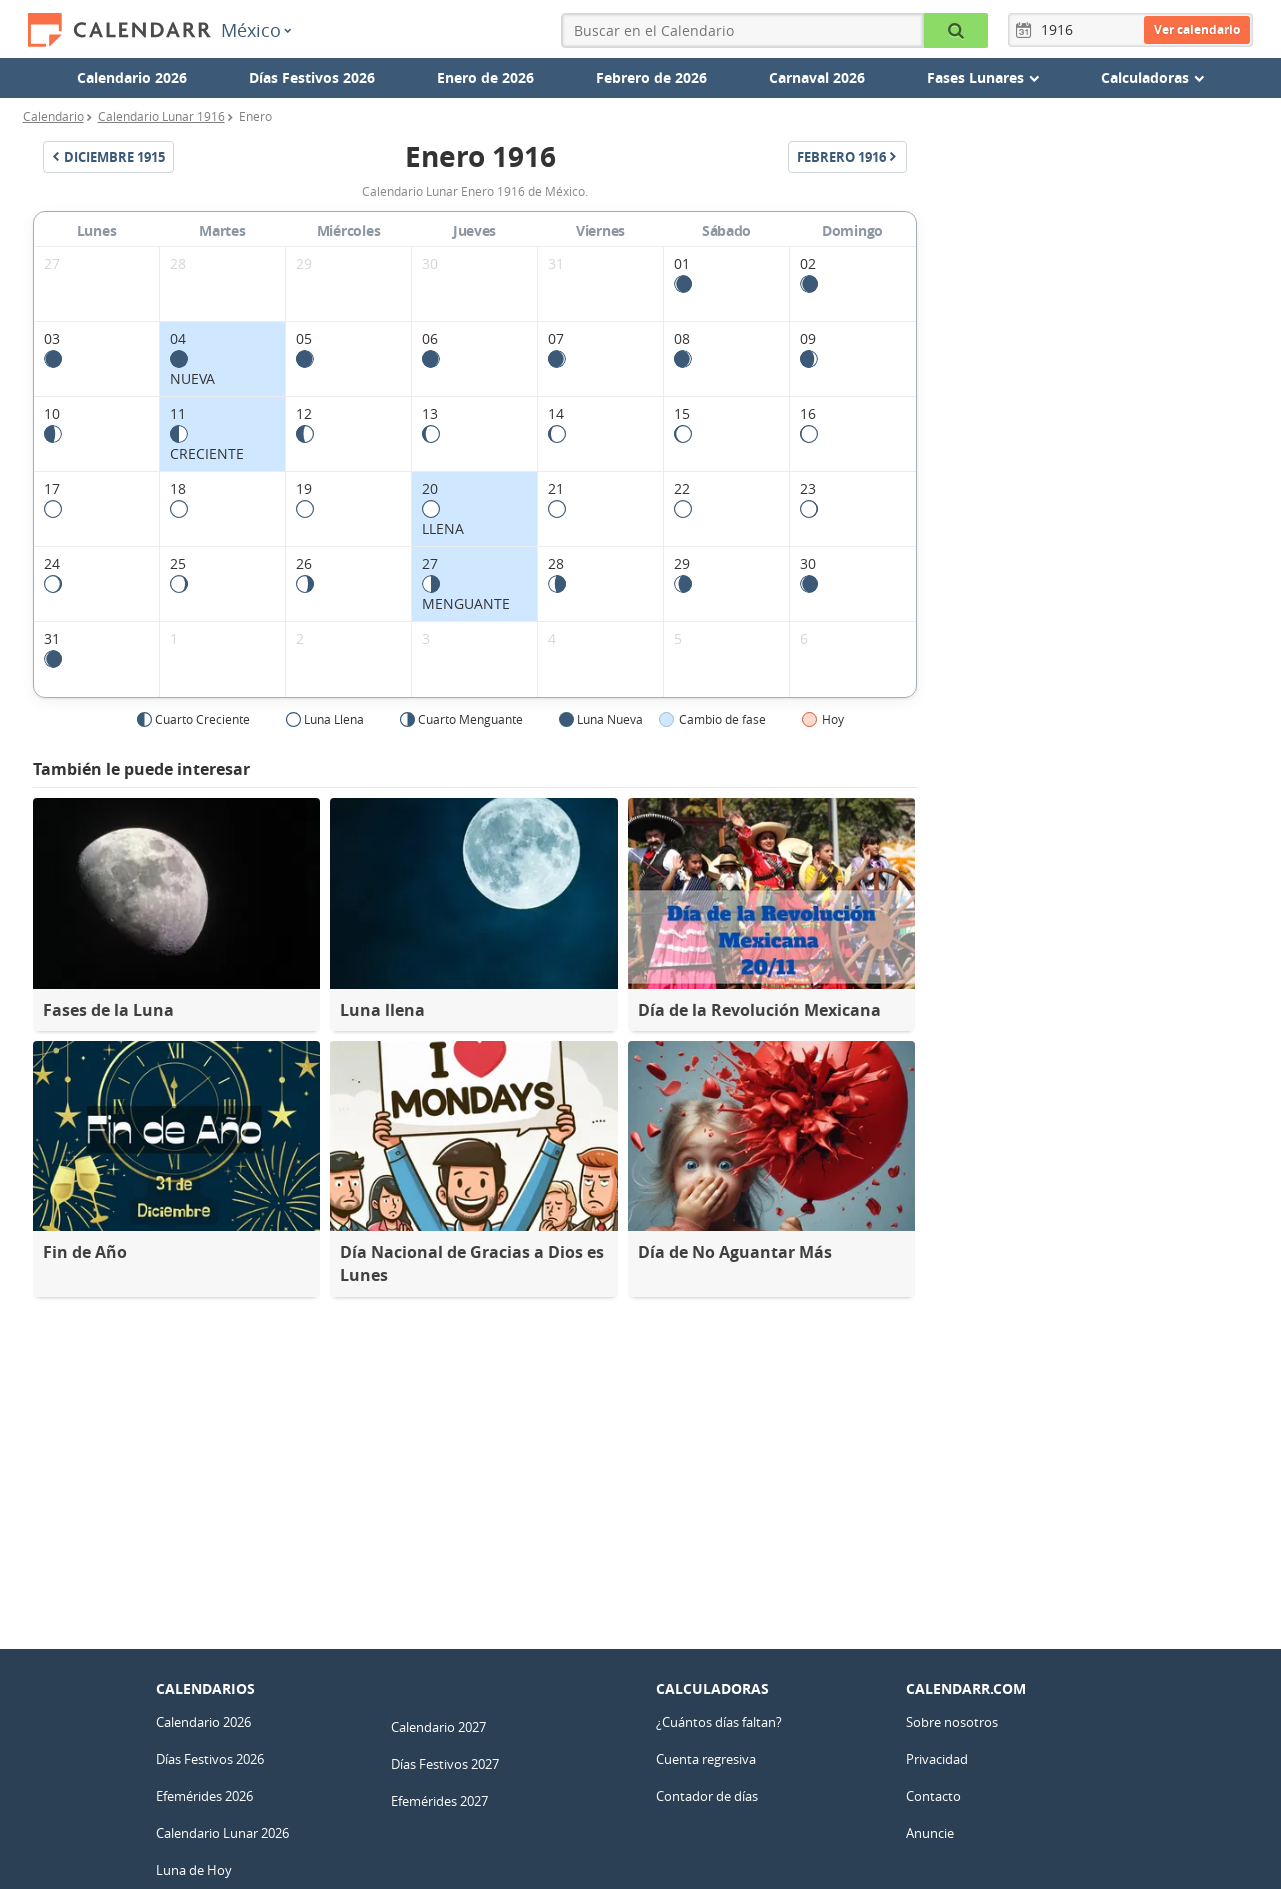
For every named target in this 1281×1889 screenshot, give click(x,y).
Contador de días (707, 1796)
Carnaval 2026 (817, 77)
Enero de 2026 (485, 77)
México (256, 30)
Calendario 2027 (438, 1727)
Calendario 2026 (132, 77)
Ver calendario (1197, 29)
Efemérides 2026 (204, 1796)
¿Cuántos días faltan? (719, 1722)
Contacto (933, 1796)
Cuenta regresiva (706, 1759)
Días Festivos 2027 (445, 1764)
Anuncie (930, 1833)
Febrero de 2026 (651, 77)
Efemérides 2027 (439, 1801)
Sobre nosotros (952, 1722)
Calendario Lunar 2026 (222, 1833)
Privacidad (937, 1759)
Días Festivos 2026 (312, 77)
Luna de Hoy (194, 1870)
